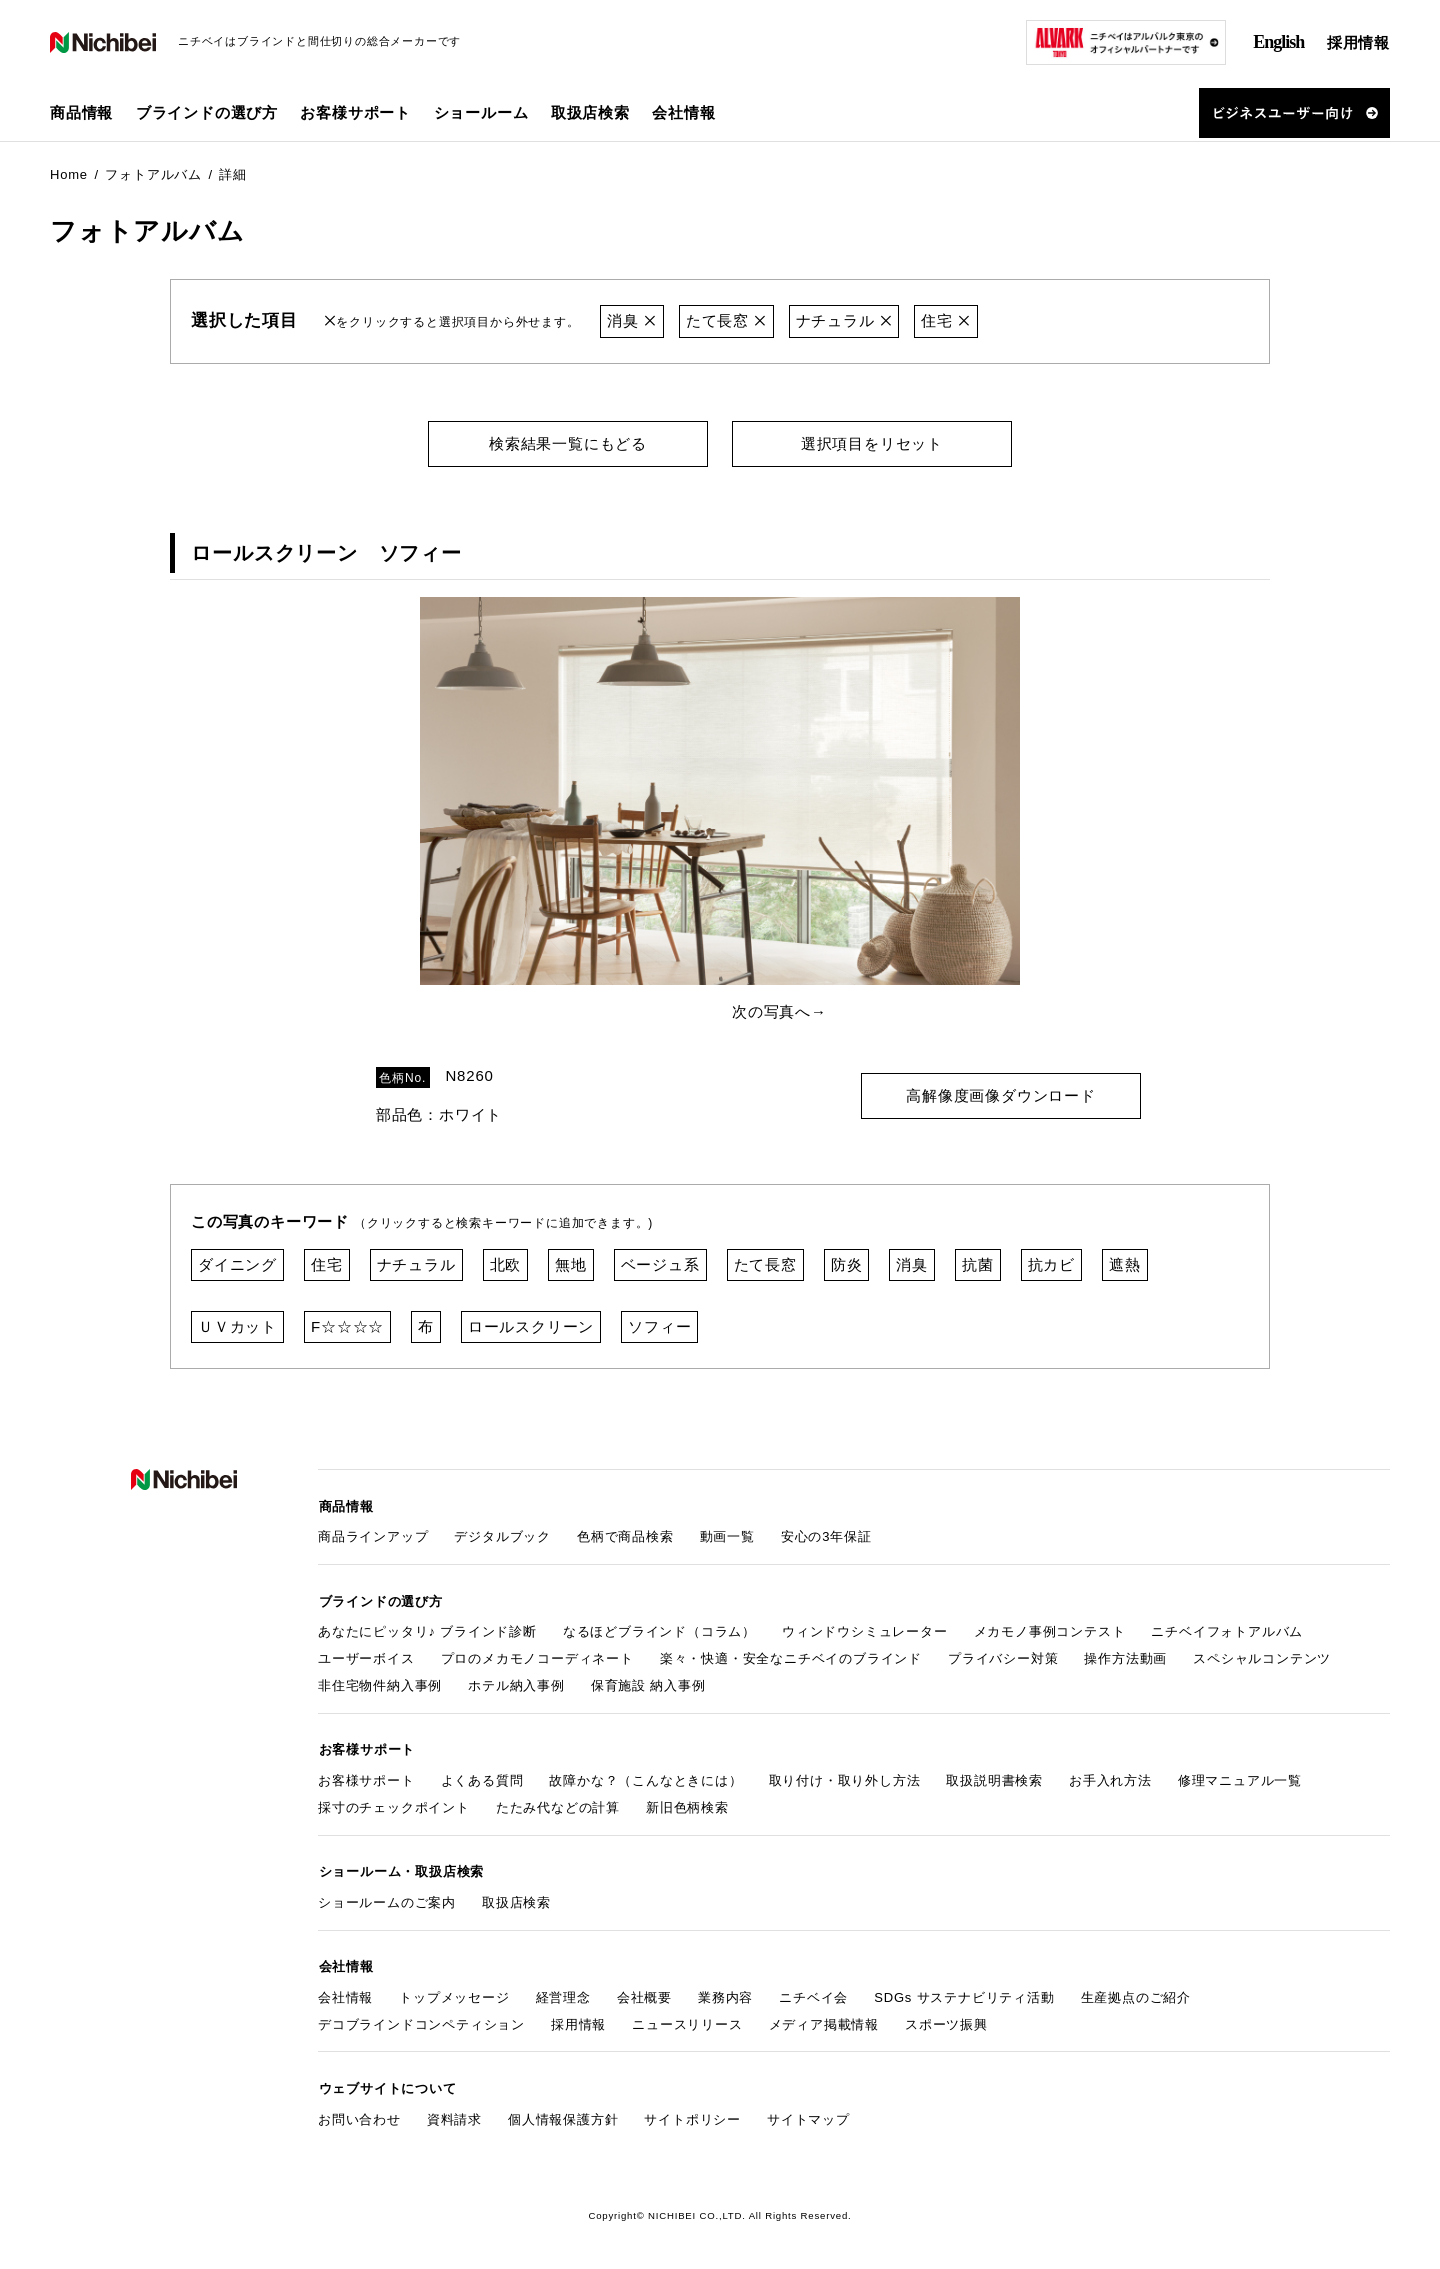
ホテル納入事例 (516, 1682)
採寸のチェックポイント (394, 1803)
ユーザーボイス (366, 1655)
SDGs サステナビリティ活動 (964, 1991)
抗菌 (978, 1263)
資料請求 (454, 2112)
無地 (571, 1263)
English (1278, 42)
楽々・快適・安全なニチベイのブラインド (791, 1655)
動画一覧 (727, 1534)
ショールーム (481, 112)
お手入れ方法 (1110, 1776)
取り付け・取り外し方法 (845, 1776)
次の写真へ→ (779, 1011)
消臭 (631, 320)
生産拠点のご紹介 (1136, 1991)
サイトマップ (808, 2112)
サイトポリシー (692, 2112)
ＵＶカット (237, 1325)
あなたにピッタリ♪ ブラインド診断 (427, 1628)
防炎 (847, 1263)
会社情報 (345, 1991)
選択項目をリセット (872, 442)
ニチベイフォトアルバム (1227, 1628)
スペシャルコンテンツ (1262, 1655)
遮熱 (1125, 1263)
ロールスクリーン (531, 1325)
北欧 (506, 1263)
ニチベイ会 (813, 1991)
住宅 (946, 320)
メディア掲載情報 (824, 2018)
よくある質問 (482, 1776)
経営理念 (563, 1991)
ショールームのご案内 (387, 1897)
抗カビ (1051, 1263)
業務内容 (725, 1991)
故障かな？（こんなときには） (645, 1776)
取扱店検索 (590, 112)
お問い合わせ (359, 2112)
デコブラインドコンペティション (421, 2018)
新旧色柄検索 (687, 1803)
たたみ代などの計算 (558, 1803)
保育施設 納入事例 (648, 1682)
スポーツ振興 (946, 2018)
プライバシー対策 (1003, 1655)
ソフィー (659, 1325)
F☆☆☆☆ (347, 1325)
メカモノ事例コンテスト (1050, 1628)
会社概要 (644, 1991)
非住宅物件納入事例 (380, 1682)
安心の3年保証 (826, 1534)
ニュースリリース (687, 2018)
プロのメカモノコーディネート (537, 1655)
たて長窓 (726, 320)
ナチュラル (844, 320)
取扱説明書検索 (994, 1776)
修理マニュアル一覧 (1240, 1776)
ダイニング (237, 1263)
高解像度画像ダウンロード (1001, 1093)
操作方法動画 (1125, 1655)
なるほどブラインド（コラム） (659, 1628)
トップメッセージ (454, 1991)
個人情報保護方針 (563, 2112)
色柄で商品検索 (625, 1534)
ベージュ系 (660, 1263)
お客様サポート (366, 1776)
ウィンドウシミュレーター (865, 1628)
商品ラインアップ (373, 1534)
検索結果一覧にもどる (568, 442)
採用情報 (1358, 42)
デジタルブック (502, 1534)
